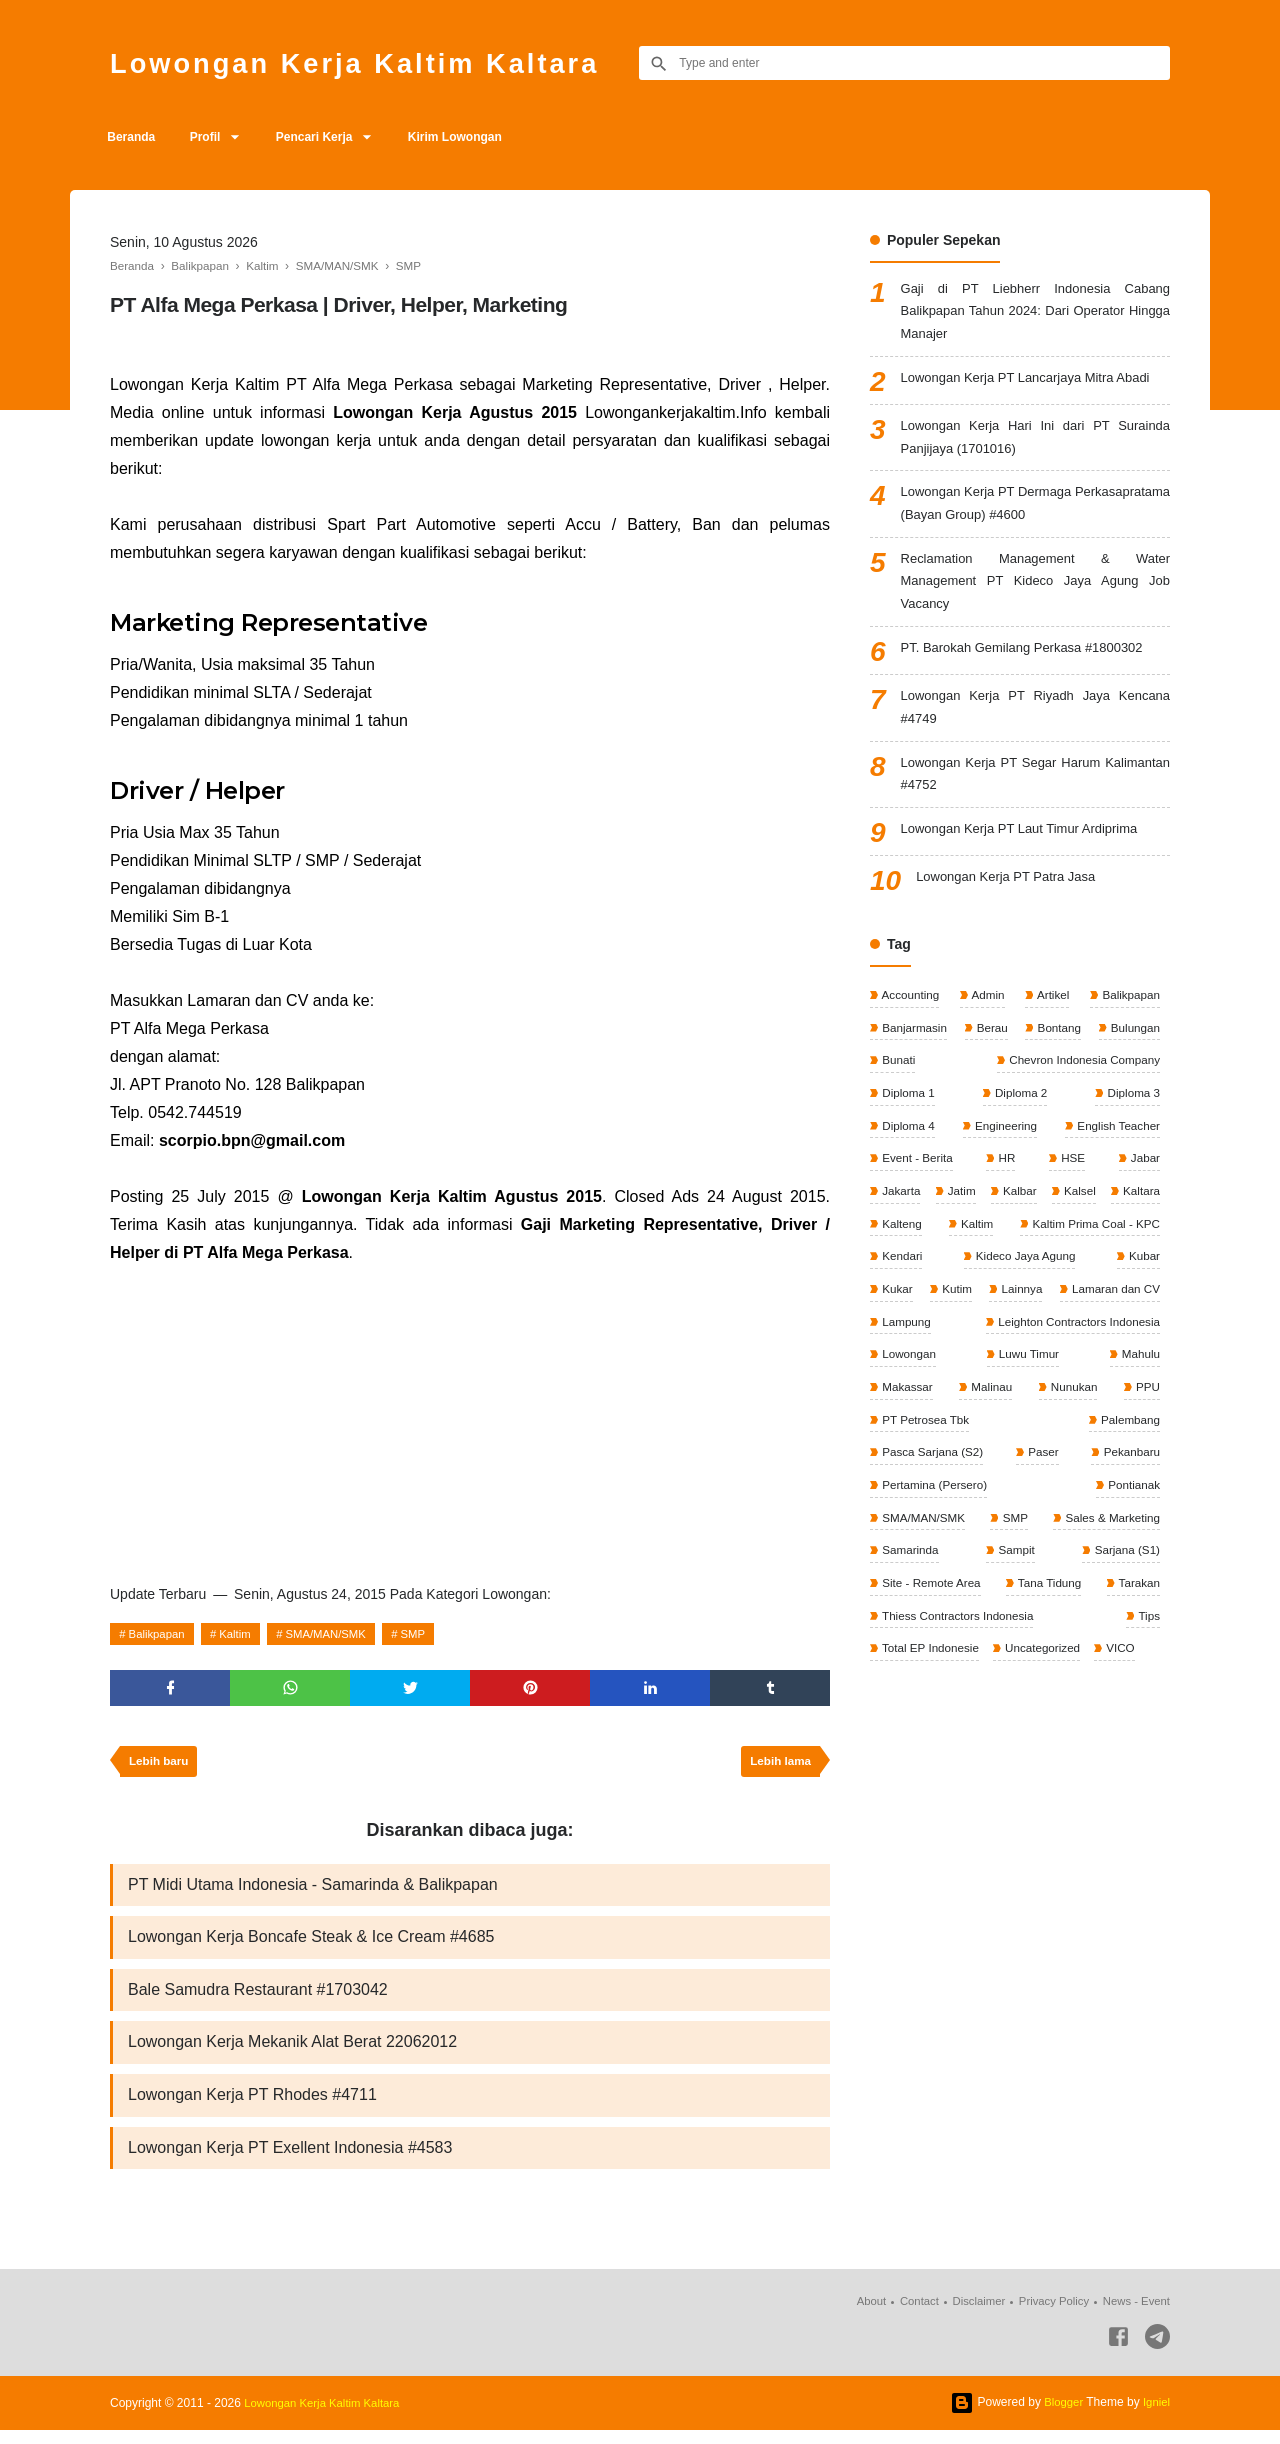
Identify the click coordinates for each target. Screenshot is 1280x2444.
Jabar (1143, 1188)
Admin (987, 1021)
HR (1006, 1188)
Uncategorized (1045, 1691)
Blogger (1060, 2416)
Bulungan (1133, 1054)
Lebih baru (160, 1766)
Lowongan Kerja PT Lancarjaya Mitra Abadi (1035, 384)
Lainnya (901, 1356)
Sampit (1015, 1590)
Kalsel (1142, 1222)
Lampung (1133, 1356)
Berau (991, 1054)
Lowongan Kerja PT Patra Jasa (1013, 904)
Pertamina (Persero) (1021, 1523)
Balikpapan (159, 1634)
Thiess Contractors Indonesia (958, 1657)
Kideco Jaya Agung (932, 1322)
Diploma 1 (907, 1121)
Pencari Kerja (329, 137)
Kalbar (1061, 1222)
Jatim (982, 1222)
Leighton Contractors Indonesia (964, 1389)
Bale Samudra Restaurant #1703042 (258, 1998)
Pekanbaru (909, 1523)
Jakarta (900, 1222)
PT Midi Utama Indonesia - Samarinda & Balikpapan (313, 1890)
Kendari (1137, 1289)
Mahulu (989, 1423)
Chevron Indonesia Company (1080, 1088)
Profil (213, 137)
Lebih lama (778, 1766)
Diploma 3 (1131, 1121)
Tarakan (1137, 1624)
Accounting (910, 1021)
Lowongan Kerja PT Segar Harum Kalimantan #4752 (1035, 798)
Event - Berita (917, 1188)
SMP (431, 1634)
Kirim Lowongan (476, 137)
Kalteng (1022, 1255)
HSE (1072, 1188)
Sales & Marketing (1109, 1557)
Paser (1142, 1490)
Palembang (911, 1490)
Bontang (1057, 1054)
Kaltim (242, 1634)
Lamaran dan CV (1015, 1356)
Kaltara (899, 1255)
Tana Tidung (1049, 1624)
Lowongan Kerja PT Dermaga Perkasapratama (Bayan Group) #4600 (1035, 515)
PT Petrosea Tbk (1113, 1456)
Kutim (1143, 1322)
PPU (999, 1456)
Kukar (1085, 1322)
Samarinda (909, 1590)
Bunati (897, 1088)
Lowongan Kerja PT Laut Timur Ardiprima (1029, 856)
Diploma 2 (1019, 1121)
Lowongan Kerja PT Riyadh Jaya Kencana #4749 (1035, 728)
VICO (1124, 1691)
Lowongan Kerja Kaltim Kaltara (375, 62)
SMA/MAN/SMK (338, 1634)
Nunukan (904, 1456)
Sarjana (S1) (1124, 1590)
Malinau (1137, 1423)
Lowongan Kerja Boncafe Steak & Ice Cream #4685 (311, 1944)
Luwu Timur (911, 1423)
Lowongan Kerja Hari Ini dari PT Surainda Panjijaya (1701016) (1035, 445)
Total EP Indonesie (930, 1691)
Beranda (134, 137)
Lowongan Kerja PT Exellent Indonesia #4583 (290, 2160)
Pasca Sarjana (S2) (1033, 1490)
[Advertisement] (470, 1417)
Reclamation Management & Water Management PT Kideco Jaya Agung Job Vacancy (1035, 597)
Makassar (1062, 1423)
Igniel (1155, 2416)
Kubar (1026, 1322)
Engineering (1003, 1155)
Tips (1147, 1657)
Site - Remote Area (931, 1624)
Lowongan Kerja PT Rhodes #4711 (252, 2106)
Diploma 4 (907, 1155)
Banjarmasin (914, 1054)
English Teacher (1116, 1155)
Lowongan (1130, 1389)
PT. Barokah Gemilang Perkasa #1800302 (1032, 667)
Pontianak (1131, 1523)
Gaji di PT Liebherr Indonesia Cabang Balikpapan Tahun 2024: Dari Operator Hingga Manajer (1035, 314)
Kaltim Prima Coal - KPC (946, 1289)
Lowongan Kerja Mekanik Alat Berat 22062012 (292, 2052)
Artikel (1051, 1021)
